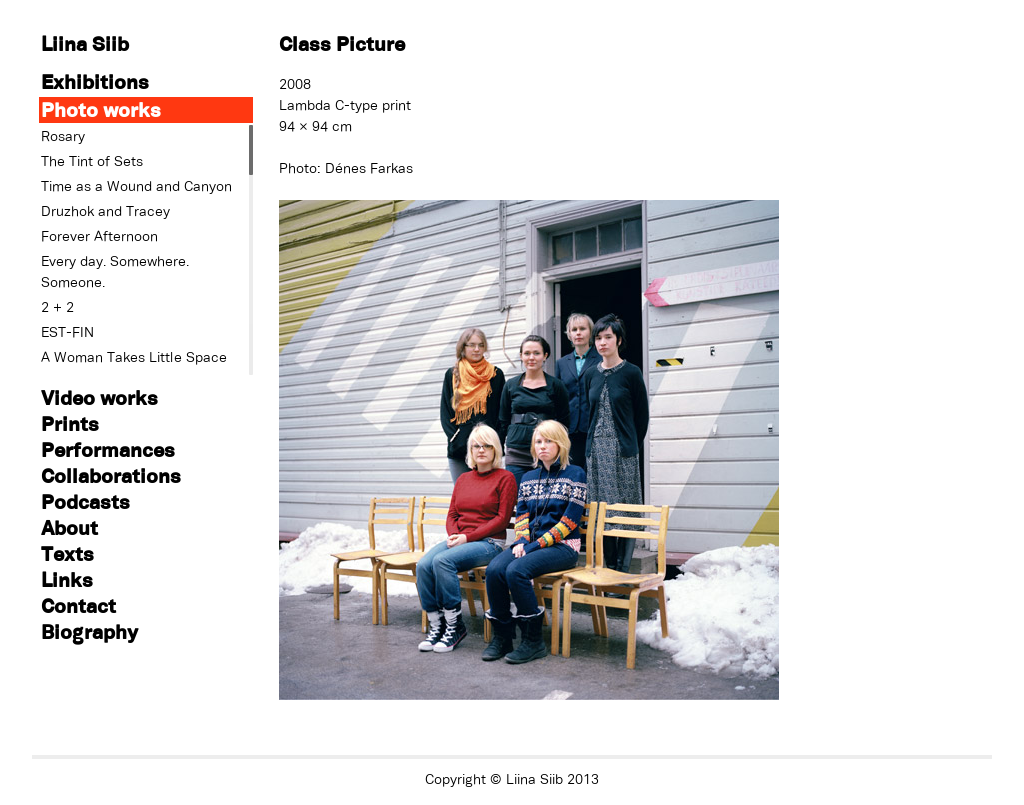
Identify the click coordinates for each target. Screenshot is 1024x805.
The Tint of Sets (92, 161)
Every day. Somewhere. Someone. (115, 271)
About (69, 527)
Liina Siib (85, 43)
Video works (99, 397)
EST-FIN (67, 332)
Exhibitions (95, 81)
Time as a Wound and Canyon (136, 186)
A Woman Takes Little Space (134, 357)
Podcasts (85, 501)
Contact (78, 605)
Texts (67, 553)
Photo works (101, 109)
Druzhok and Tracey (105, 211)
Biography (89, 631)
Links (67, 579)
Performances (108, 449)
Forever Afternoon (99, 236)
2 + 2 (57, 307)
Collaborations (111, 475)
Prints (70, 423)
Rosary (63, 136)
